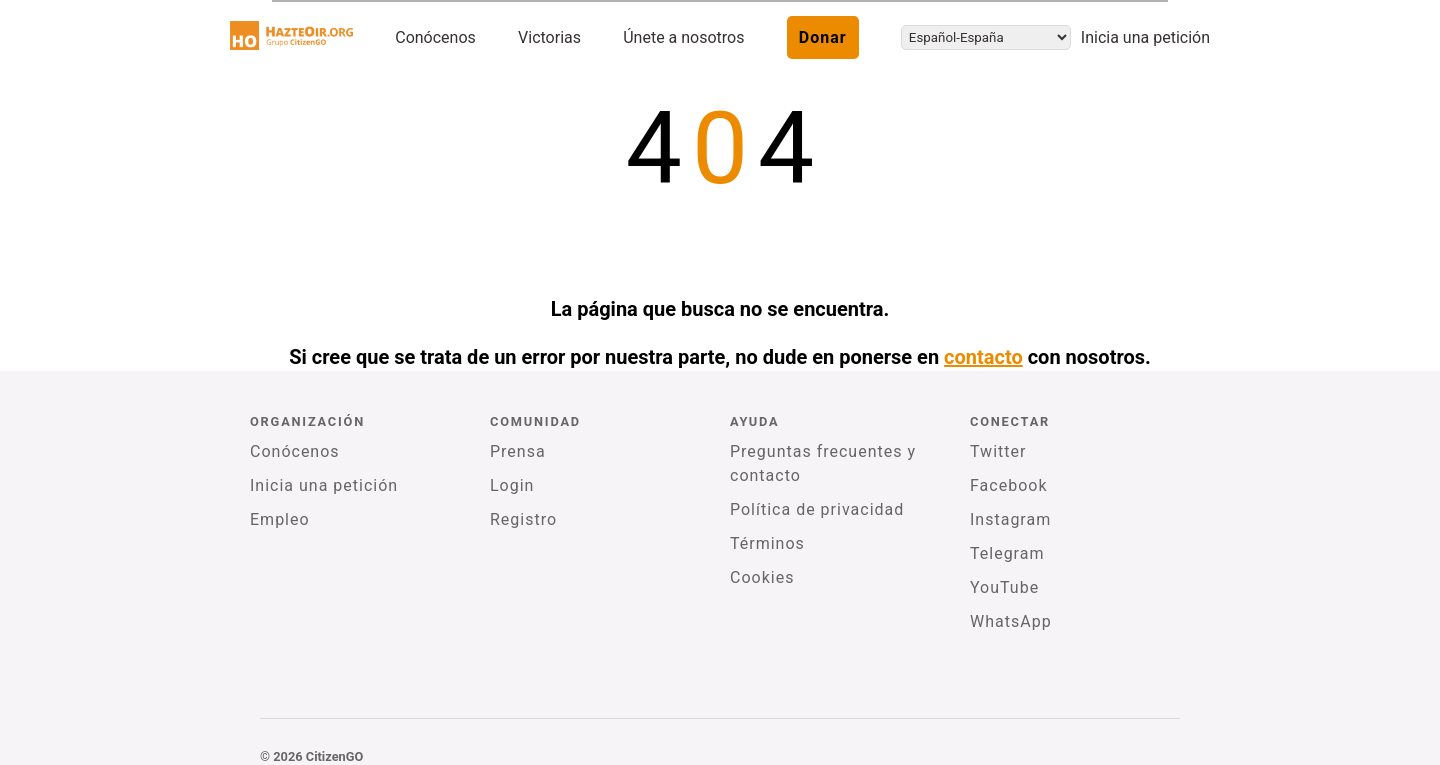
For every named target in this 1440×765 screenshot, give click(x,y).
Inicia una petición (1145, 37)
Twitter (998, 451)
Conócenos (435, 37)
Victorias (549, 37)
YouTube (1004, 587)
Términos (767, 543)
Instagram (1010, 519)
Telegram (1007, 553)
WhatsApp (1011, 621)
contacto (983, 357)
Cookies (762, 577)
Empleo (280, 519)
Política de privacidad (817, 509)
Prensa (518, 451)
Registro (523, 519)
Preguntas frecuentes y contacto (823, 463)
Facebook (1008, 485)
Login (512, 485)
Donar (823, 37)
